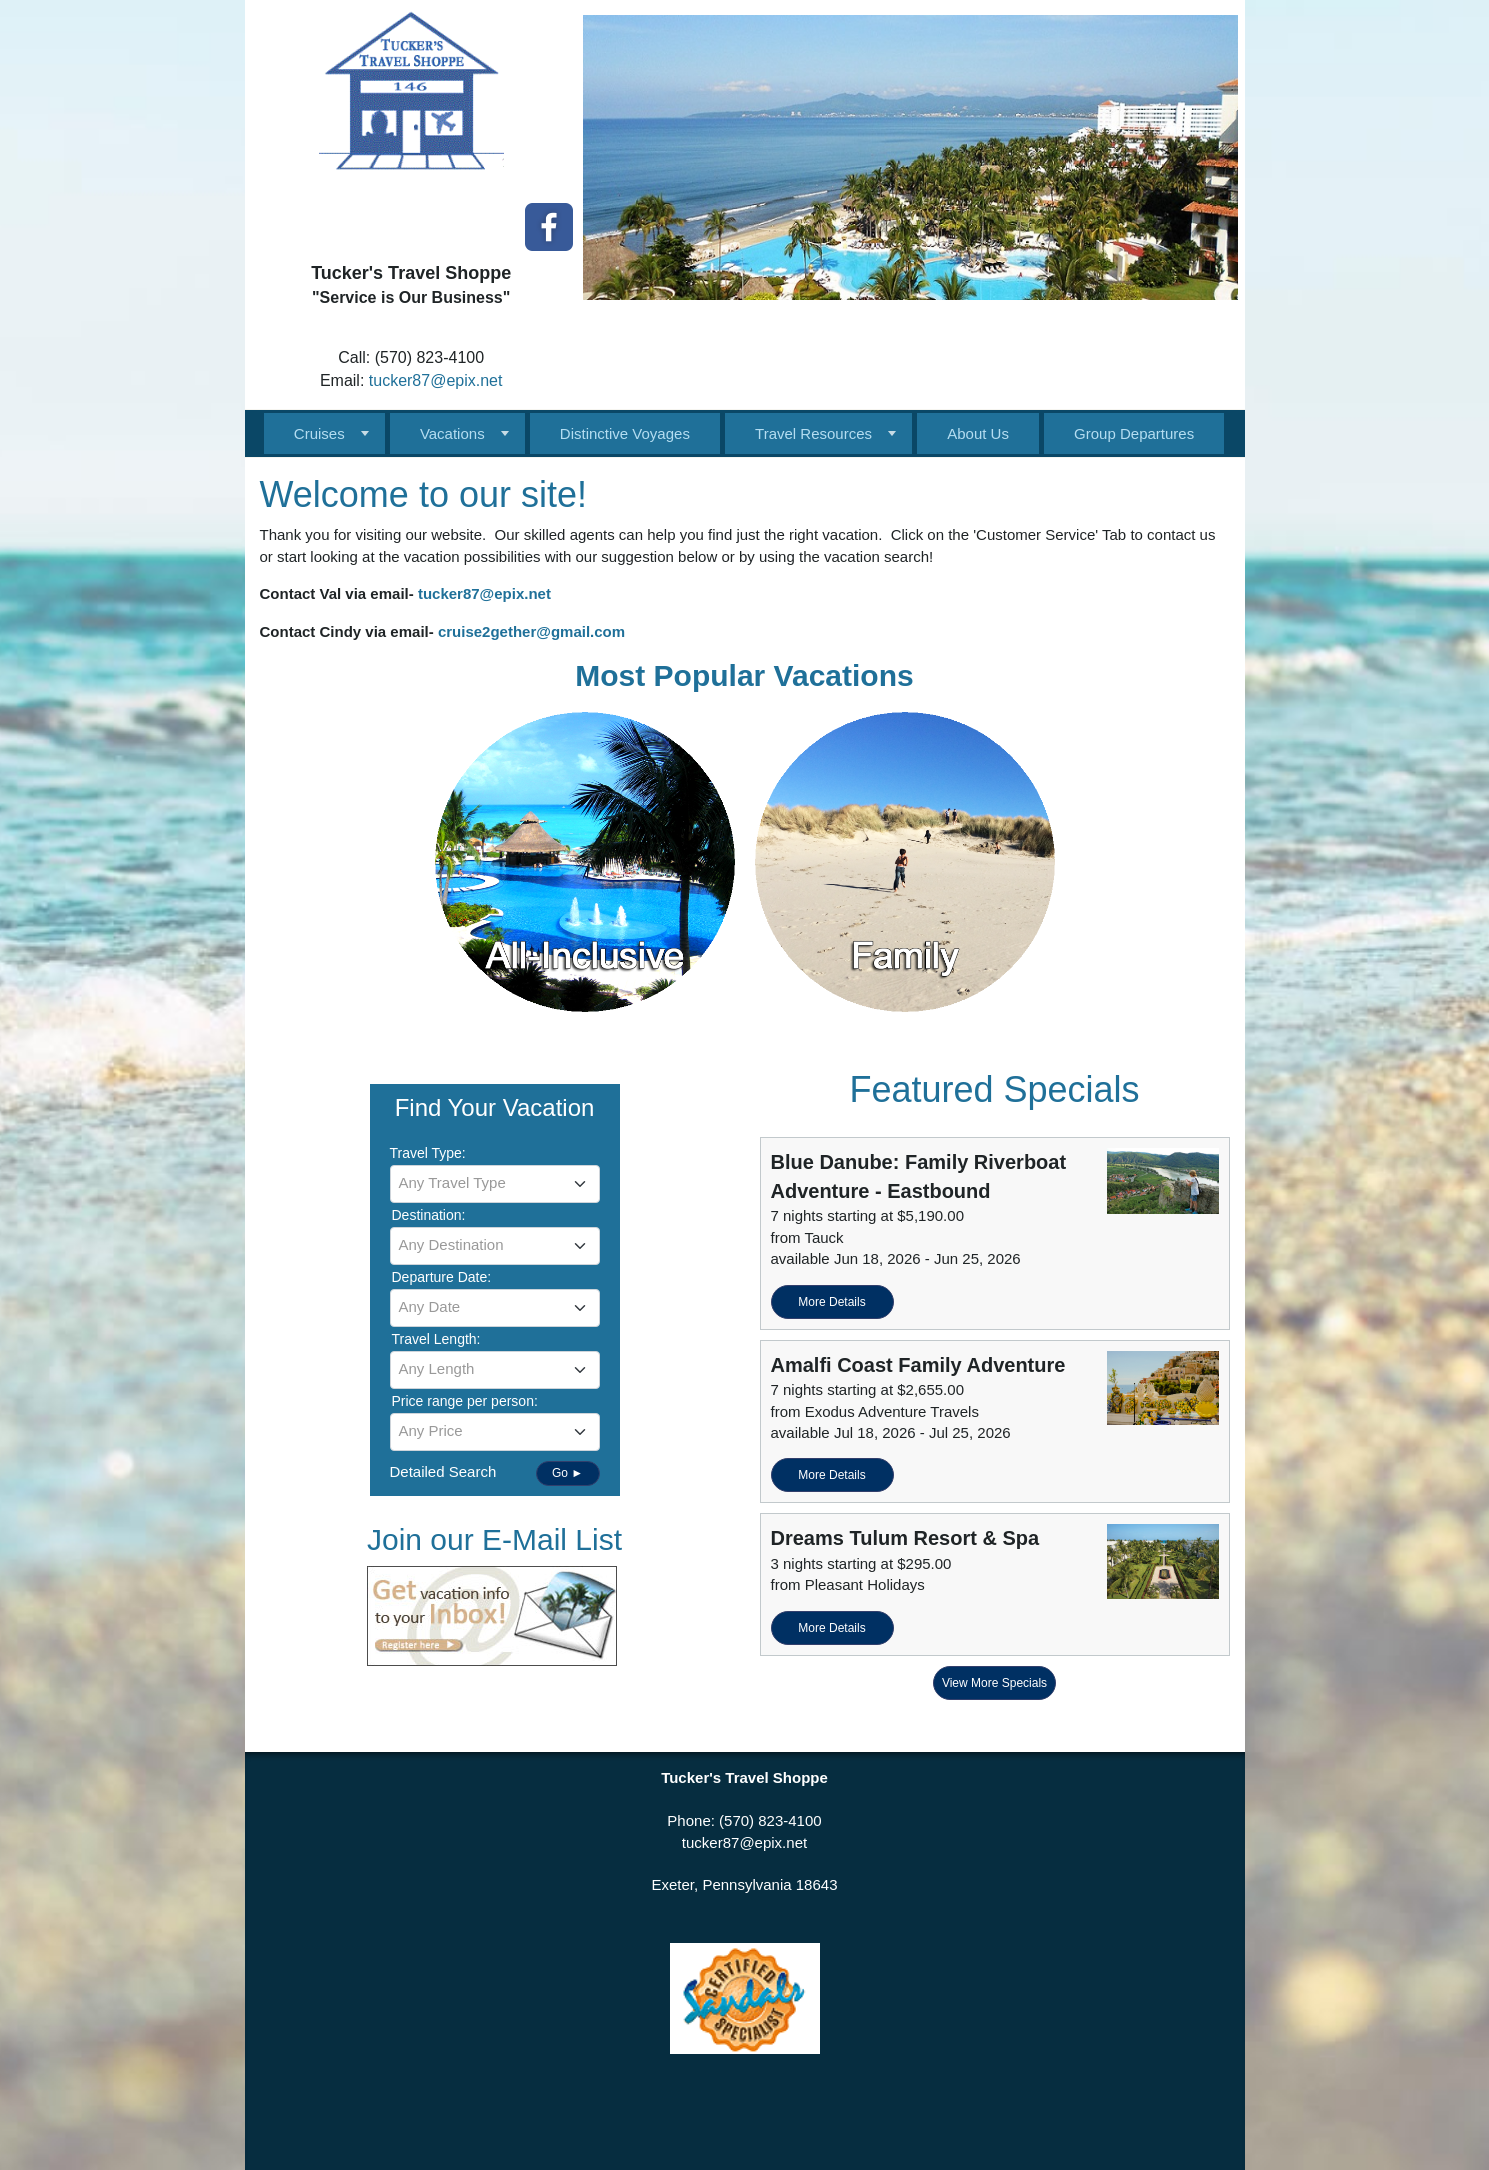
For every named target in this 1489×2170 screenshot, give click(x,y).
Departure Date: (442, 1277)
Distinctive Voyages (625, 433)
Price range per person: (465, 1401)
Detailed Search (443, 1471)
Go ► (567, 1473)
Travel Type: (428, 1153)
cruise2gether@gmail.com (531, 631)
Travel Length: (436, 1339)
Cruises (319, 433)
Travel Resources (813, 433)
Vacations (452, 433)
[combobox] (495, 1184)
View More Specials (994, 1683)
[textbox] (495, 1183)
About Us (978, 433)
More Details (831, 1302)
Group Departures (1134, 433)
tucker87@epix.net (436, 380)
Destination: (429, 1215)
